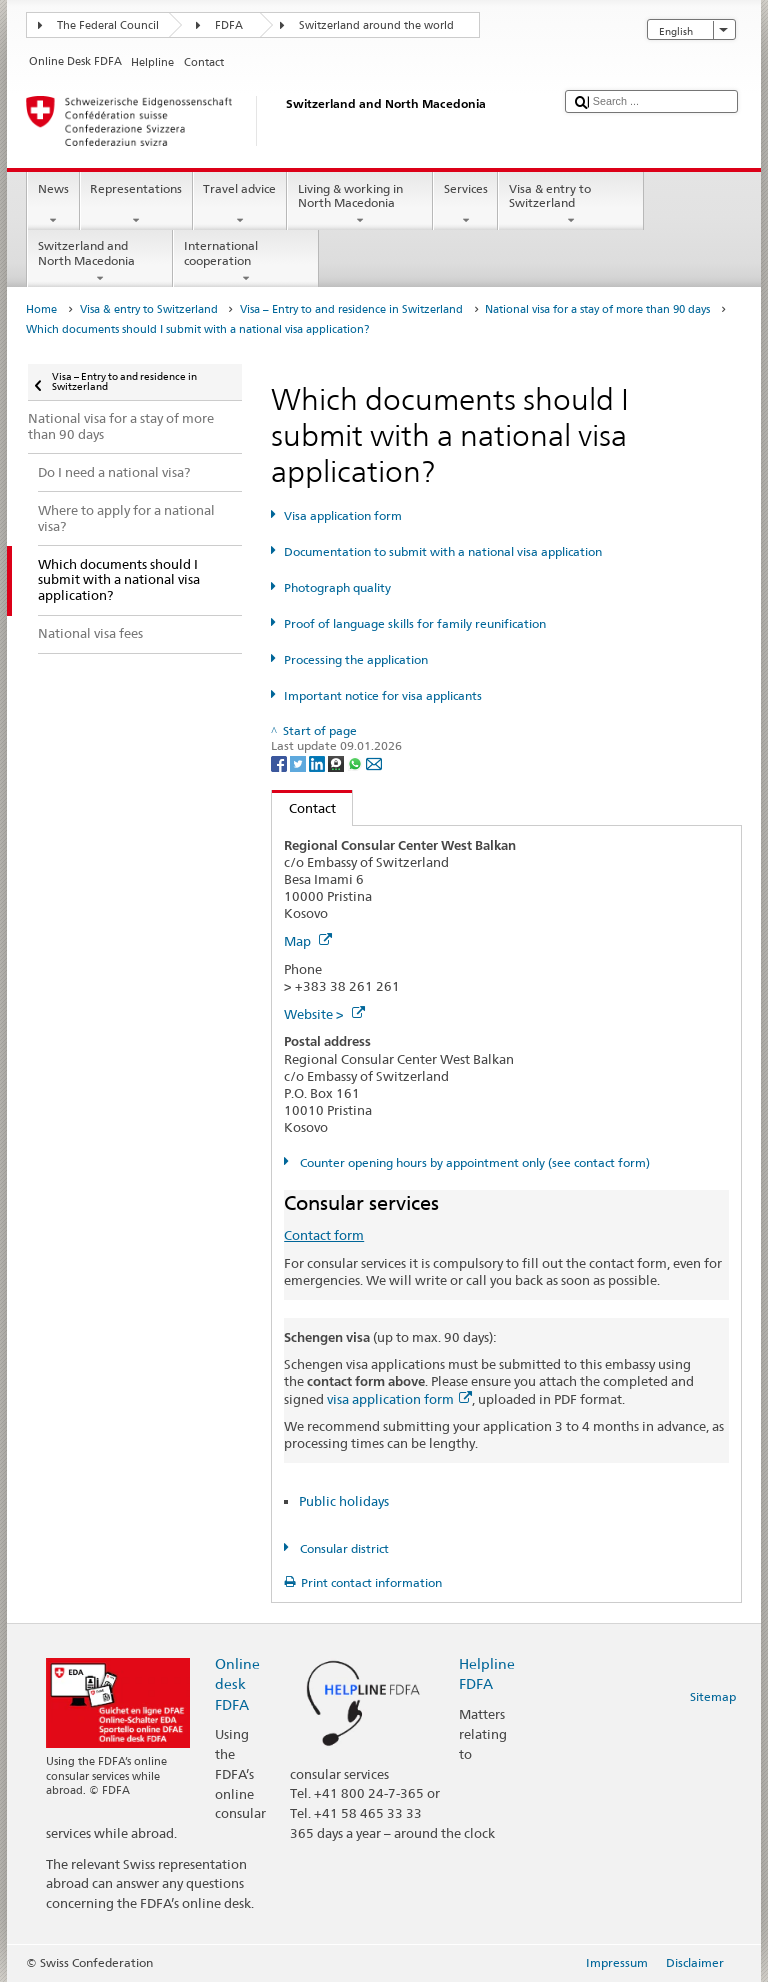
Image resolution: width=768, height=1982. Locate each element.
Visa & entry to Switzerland (571, 205)
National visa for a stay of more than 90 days (597, 309)
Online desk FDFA (237, 1683)
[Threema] (337, 762)
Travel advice (240, 205)
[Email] (374, 762)
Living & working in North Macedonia (360, 205)
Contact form (324, 1235)
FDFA (229, 25)
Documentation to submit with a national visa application (443, 551)
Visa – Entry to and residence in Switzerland (351, 309)
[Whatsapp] (356, 762)
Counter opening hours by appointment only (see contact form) (473, 1162)
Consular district (343, 1548)
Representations (136, 205)
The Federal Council (108, 25)
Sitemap (713, 1696)
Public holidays (344, 1501)
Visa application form (343, 515)
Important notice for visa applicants (383, 695)
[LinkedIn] (318, 762)
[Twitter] (299, 762)
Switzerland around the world (376, 25)
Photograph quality (337, 587)
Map (308, 941)
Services (465, 205)
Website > (324, 1014)
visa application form (399, 1399)
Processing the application (356, 659)
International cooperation (246, 262)
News (53, 205)
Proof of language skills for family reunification (415, 623)
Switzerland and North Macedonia (100, 262)
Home (41, 309)
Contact (304, 808)
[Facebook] (280, 762)
